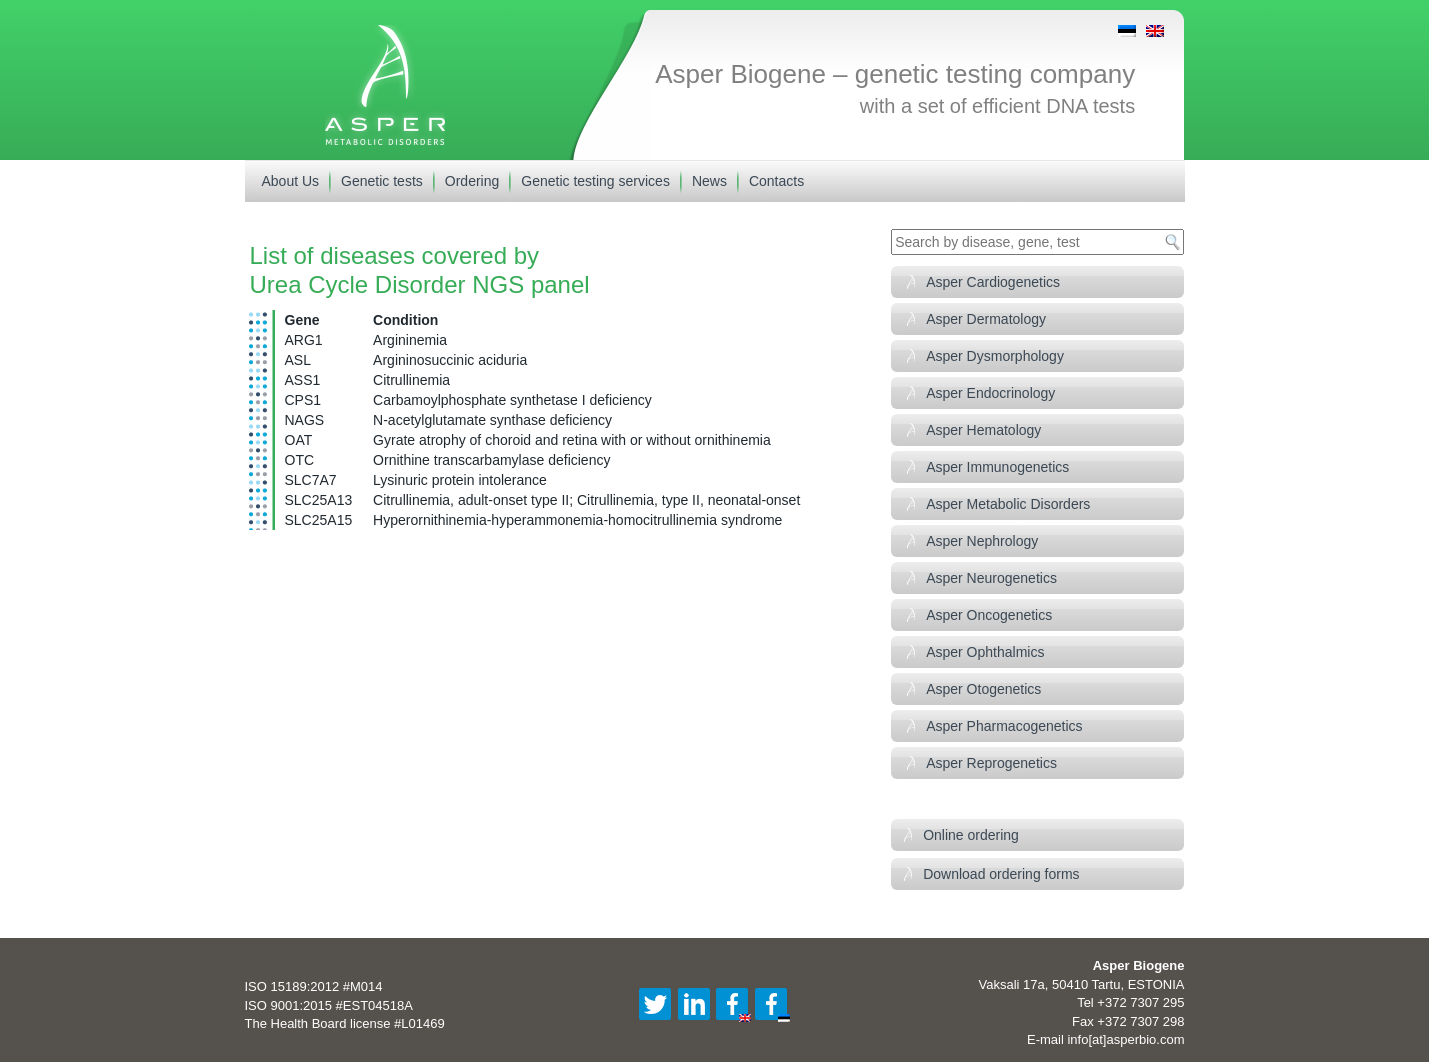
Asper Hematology (983, 430)
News (709, 181)
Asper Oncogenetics (989, 615)
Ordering (472, 181)
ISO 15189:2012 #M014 (314, 986)
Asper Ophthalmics (985, 652)
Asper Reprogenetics (991, 763)
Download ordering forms (1001, 874)
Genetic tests (382, 181)
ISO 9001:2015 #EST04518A (329, 1005)
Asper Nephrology (982, 541)
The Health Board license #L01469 (345, 1023)
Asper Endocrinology (990, 393)
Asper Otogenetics (983, 689)
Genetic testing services (595, 181)
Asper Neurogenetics (991, 578)
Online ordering (971, 835)
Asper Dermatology (986, 319)
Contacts (776, 181)
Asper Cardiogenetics (993, 282)
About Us (291, 181)
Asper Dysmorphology (995, 356)
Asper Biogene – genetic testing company (895, 74)
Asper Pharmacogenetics (1004, 726)
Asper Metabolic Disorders (1008, 504)
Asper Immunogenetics (997, 467)
